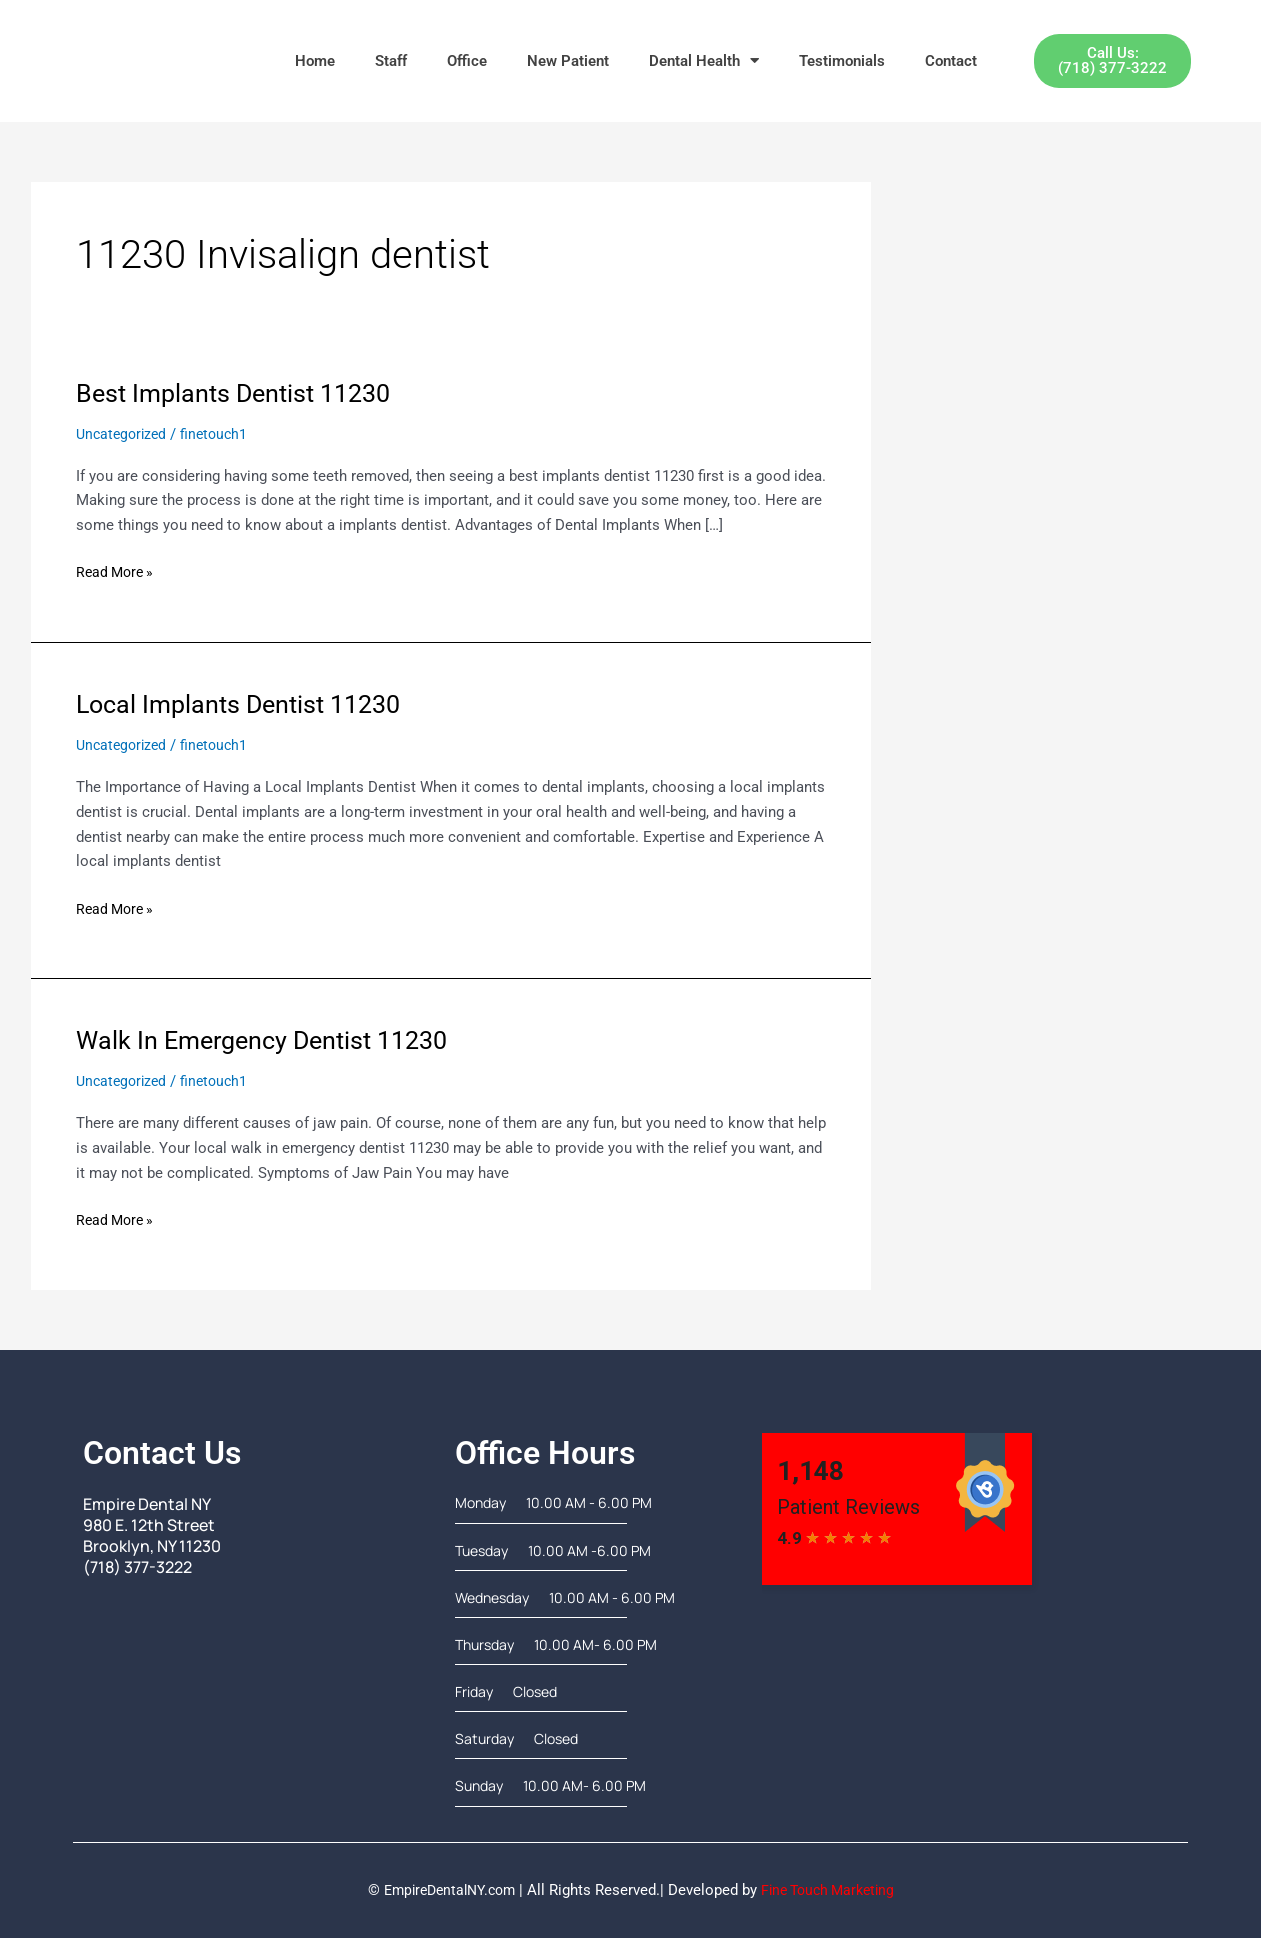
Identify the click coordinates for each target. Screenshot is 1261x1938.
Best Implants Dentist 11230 (240, 393)
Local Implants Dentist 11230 (245, 704)
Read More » (117, 570)
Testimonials (842, 61)
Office (467, 61)
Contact (951, 61)
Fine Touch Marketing (833, 1889)
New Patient (568, 61)
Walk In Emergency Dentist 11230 (270, 1040)
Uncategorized (124, 434)
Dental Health (704, 60)
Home (315, 61)
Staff (391, 61)
